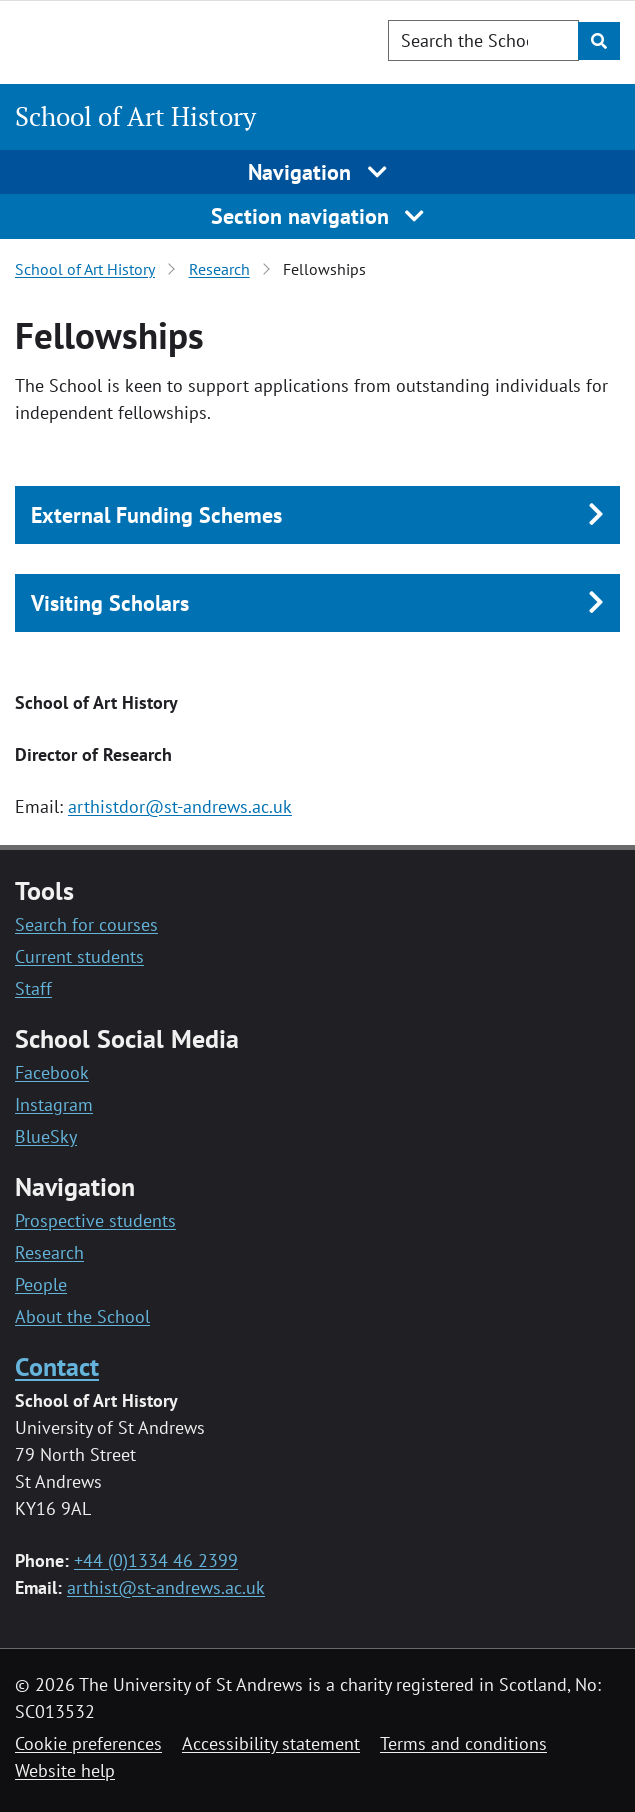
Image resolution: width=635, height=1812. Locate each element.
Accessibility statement (271, 1743)
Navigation (317, 172)
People (41, 1284)
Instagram (54, 1104)
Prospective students (95, 1220)
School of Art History (135, 116)
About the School (82, 1316)
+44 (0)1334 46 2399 (156, 1560)
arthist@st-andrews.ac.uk (166, 1587)
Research (219, 269)
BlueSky (46, 1136)
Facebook (52, 1072)
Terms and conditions (463, 1743)
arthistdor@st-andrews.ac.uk (180, 806)
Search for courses (86, 924)
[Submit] (599, 41)
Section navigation (318, 216)
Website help (65, 1770)
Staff (33, 988)
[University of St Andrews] (117, 39)
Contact (57, 1366)
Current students (79, 956)
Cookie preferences (88, 1743)
